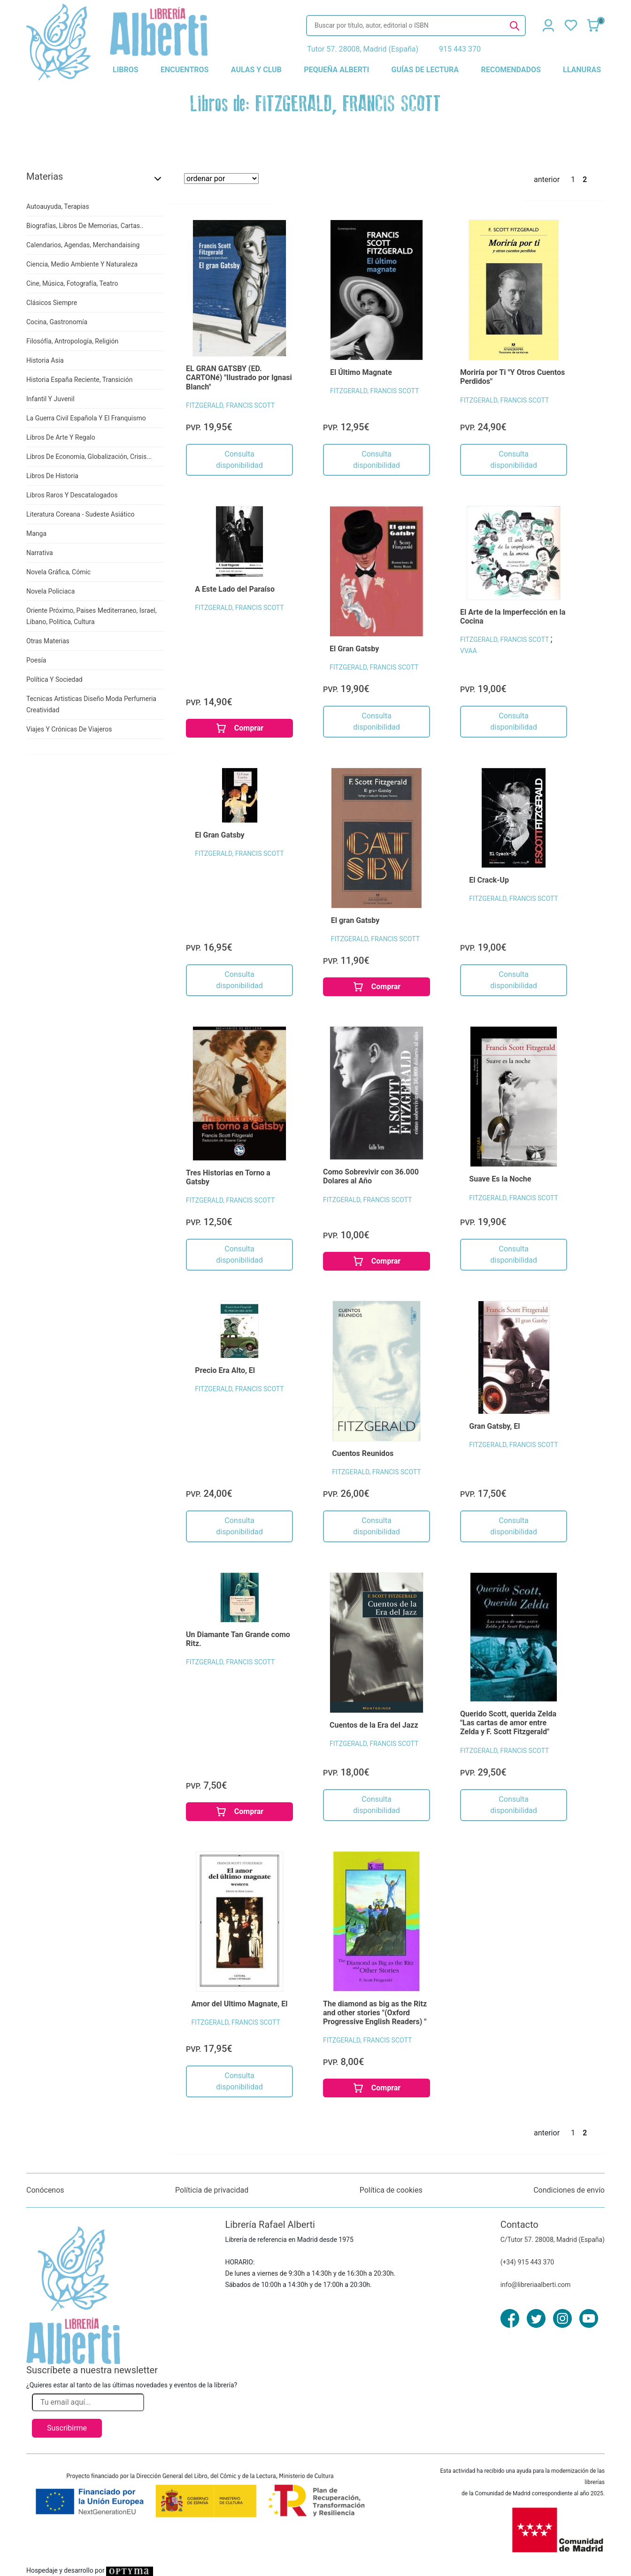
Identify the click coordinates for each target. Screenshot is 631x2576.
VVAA (468, 651)
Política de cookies (391, 2190)
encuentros (184, 69)
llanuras (582, 69)
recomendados (510, 69)
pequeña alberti (336, 69)
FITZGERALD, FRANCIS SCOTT (230, 405)
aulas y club (256, 69)
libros (126, 69)
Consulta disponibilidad (239, 460)
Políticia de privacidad (211, 2190)
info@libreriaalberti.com (535, 2284)
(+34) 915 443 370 (527, 2262)
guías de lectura (425, 69)
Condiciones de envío (569, 2190)
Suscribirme (67, 2428)
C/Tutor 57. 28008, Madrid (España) (552, 2239)
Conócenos (45, 2190)
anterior (547, 179)
